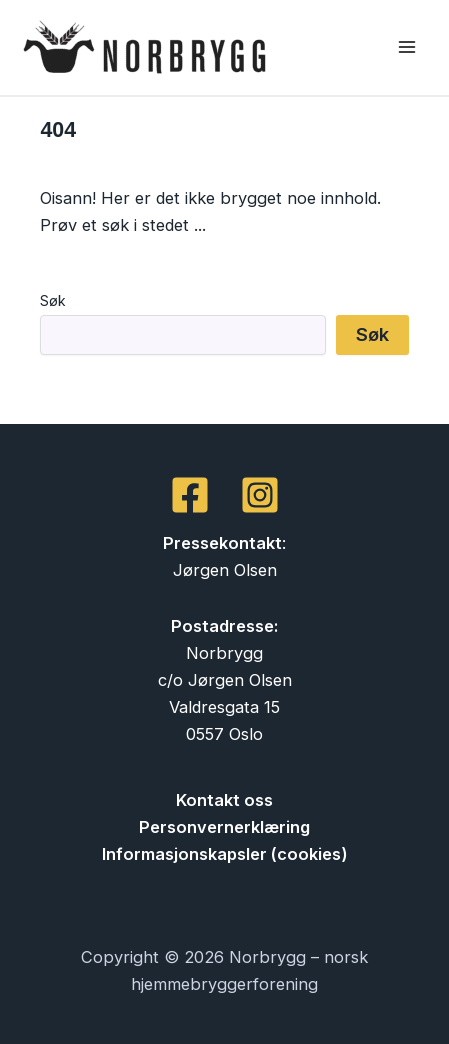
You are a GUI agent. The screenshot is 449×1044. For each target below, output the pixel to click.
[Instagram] (260, 495)
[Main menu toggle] (406, 47)
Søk (53, 300)
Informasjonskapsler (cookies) (225, 854)
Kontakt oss (224, 800)
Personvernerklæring (224, 827)
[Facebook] (190, 495)
